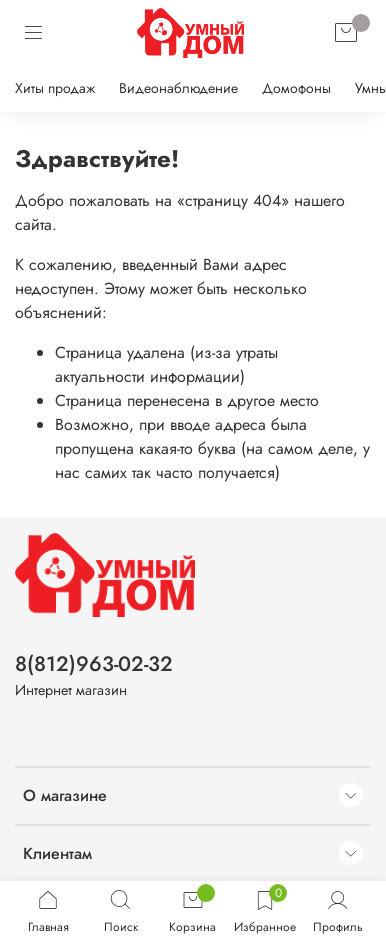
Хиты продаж (55, 88)
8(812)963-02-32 (94, 664)
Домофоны (296, 88)
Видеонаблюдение (178, 88)
